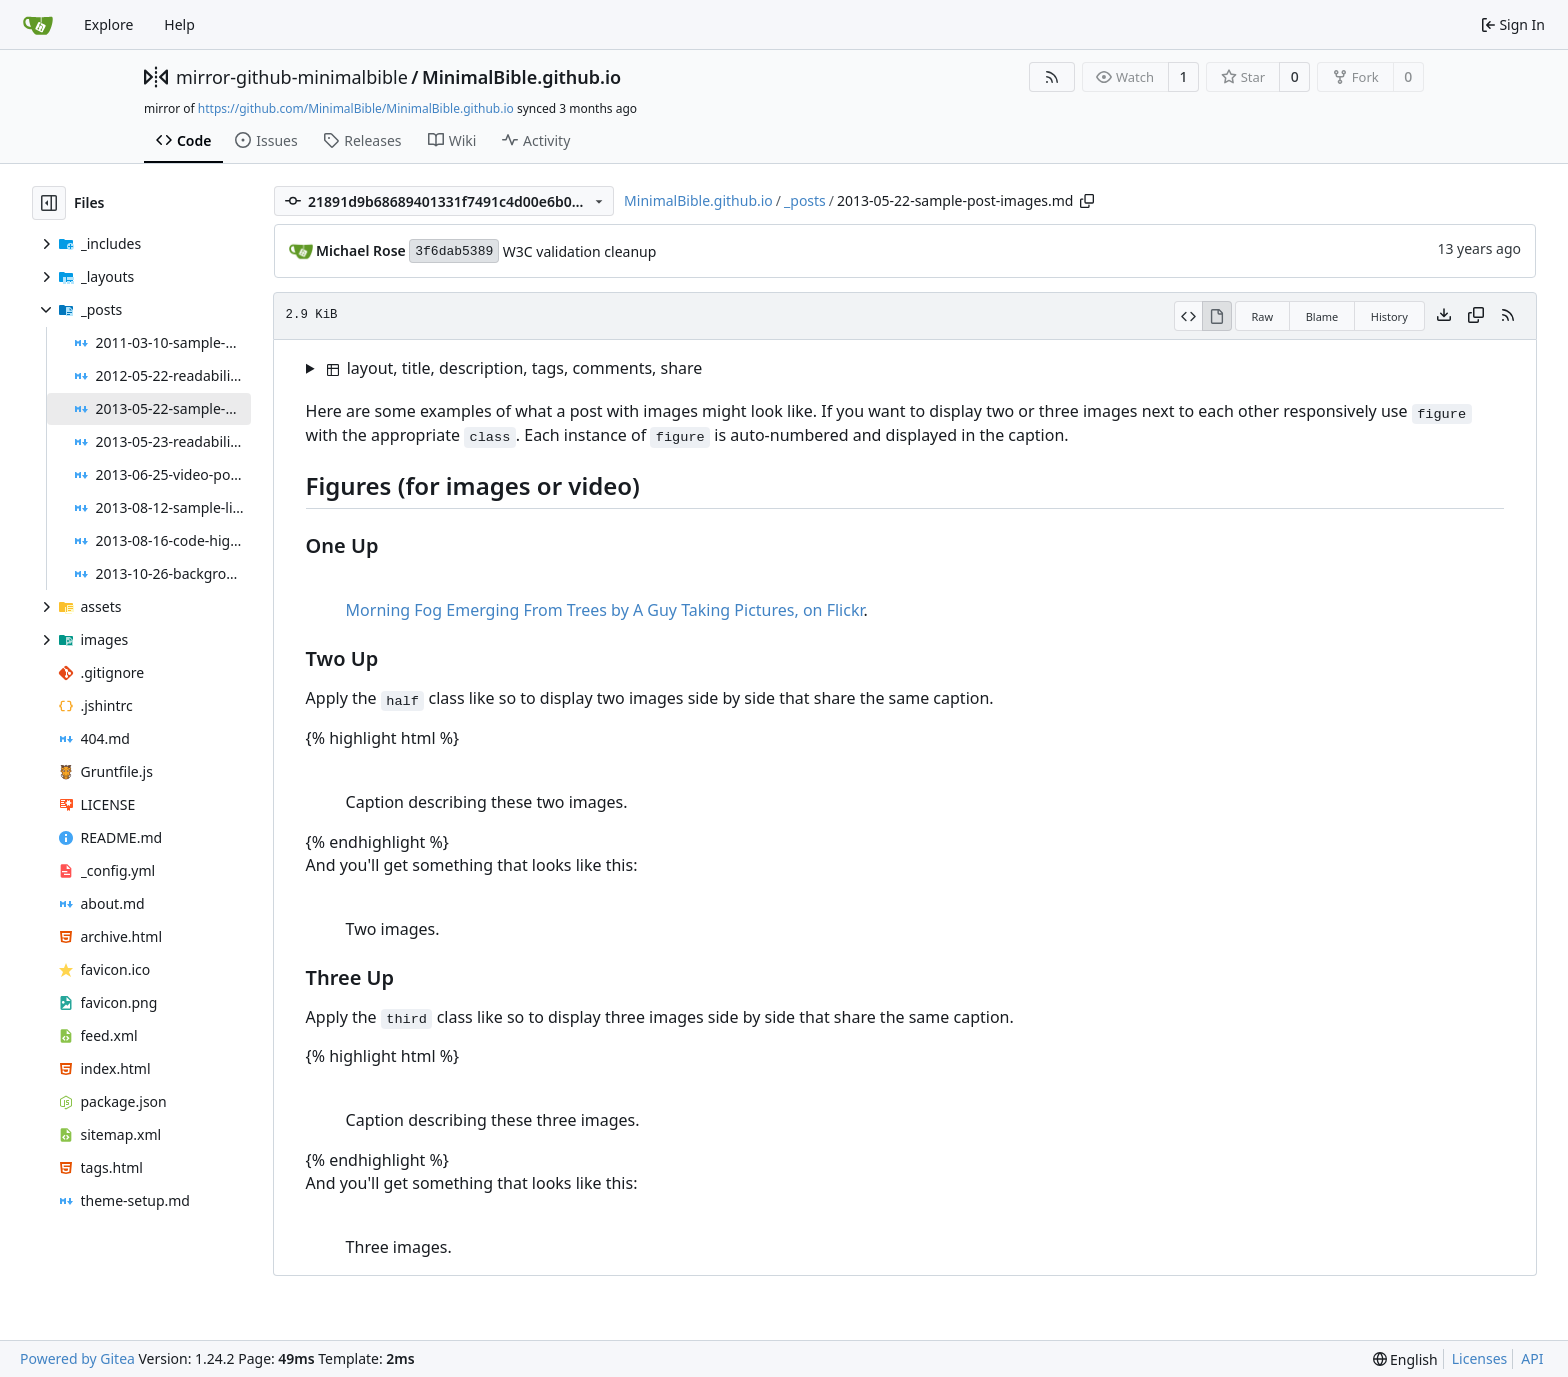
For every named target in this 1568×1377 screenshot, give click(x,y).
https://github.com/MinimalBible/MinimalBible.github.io (356, 108)
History (1389, 316)
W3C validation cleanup (580, 251)
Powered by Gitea (77, 1358)
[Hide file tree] (49, 203)
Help (179, 24)
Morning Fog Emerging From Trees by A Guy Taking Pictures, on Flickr (605, 610)
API (1532, 1358)
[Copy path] (1087, 201)
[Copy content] (1476, 316)
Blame (1322, 316)
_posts (805, 200)
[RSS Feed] (1052, 77)
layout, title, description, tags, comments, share (515, 368)
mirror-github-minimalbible (292, 77)
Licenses (1480, 1358)
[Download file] (1444, 316)
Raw (1263, 316)
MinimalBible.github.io (521, 77)
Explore (108, 24)
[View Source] (1188, 316)
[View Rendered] (1217, 316)
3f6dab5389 (454, 251)
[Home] (38, 25)
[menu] (1405, 1359)
